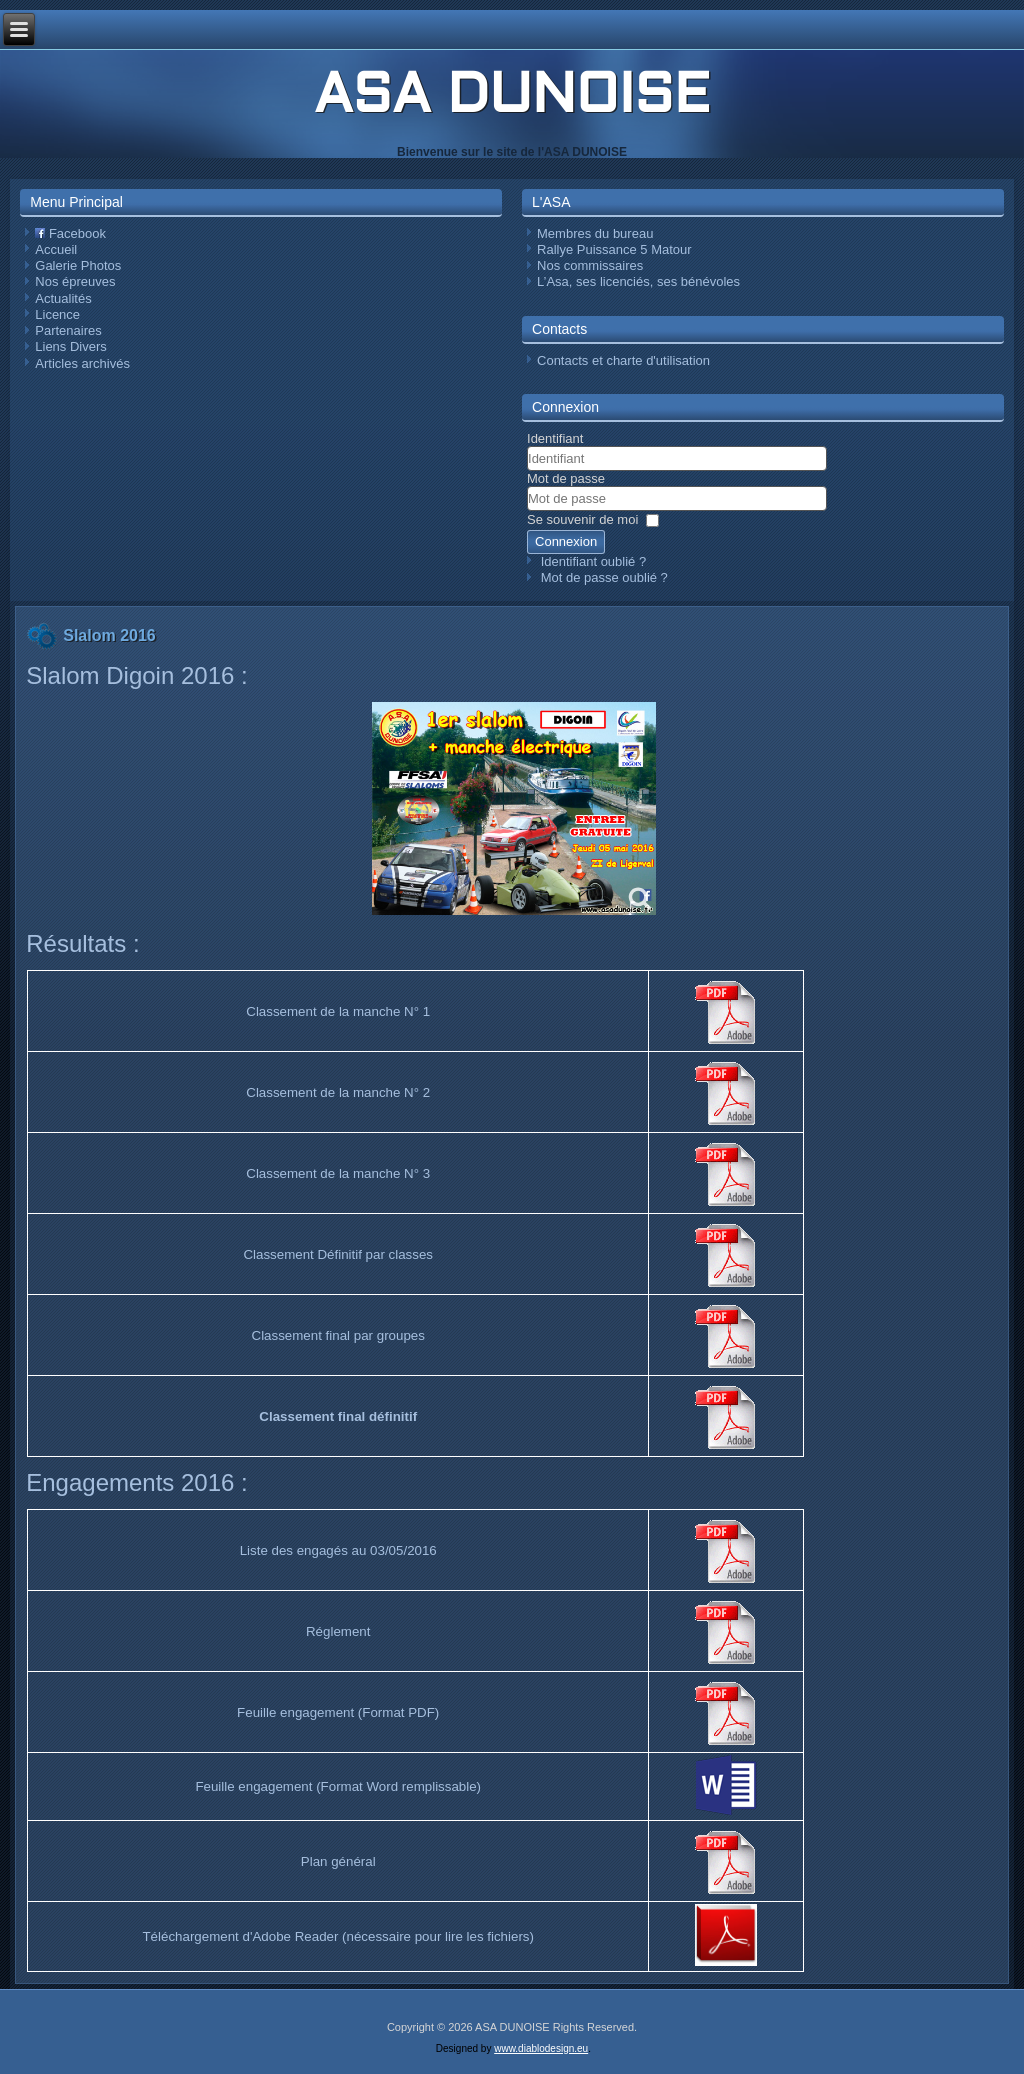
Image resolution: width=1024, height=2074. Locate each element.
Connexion (566, 541)
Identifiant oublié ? (594, 561)
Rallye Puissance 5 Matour (614, 249)
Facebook (70, 233)
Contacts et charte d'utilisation (623, 360)
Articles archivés (82, 363)
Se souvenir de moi (582, 519)
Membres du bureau (595, 233)
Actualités (63, 298)
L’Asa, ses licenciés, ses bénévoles (638, 281)
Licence (57, 314)
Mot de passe (566, 478)
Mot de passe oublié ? (604, 577)
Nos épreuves (75, 281)
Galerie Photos (78, 265)
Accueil (56, 249)
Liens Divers (71, 346)
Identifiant (555, 438)
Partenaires (68, 330)
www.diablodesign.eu (541, 2048)
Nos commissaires (590, 265)
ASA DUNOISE (512, 98)
